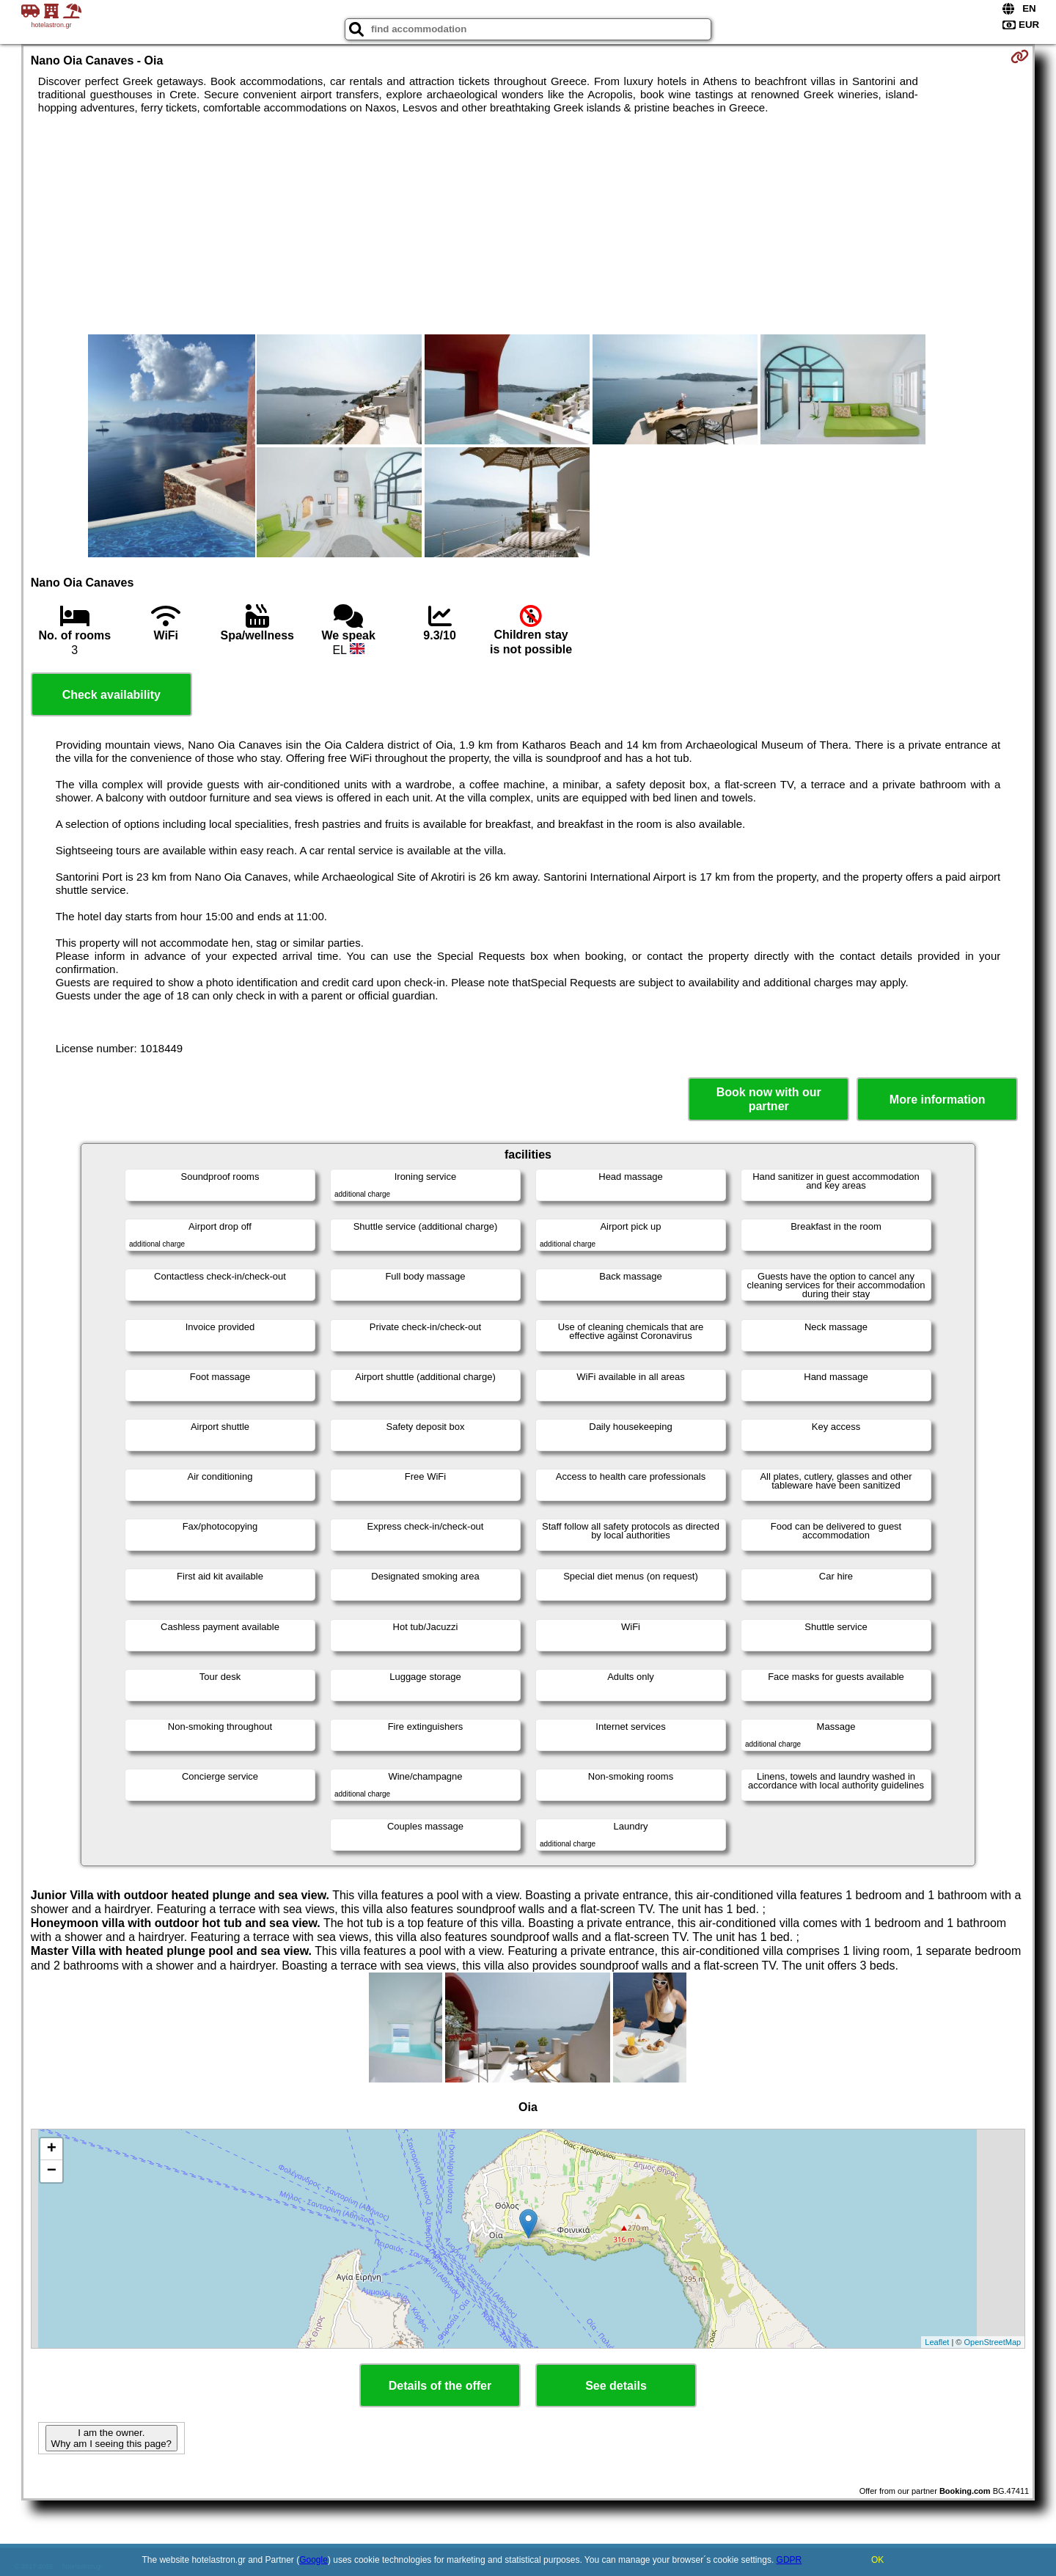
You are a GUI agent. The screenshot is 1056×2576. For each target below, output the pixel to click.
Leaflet (937, 2342)
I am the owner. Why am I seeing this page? (111, 2438)
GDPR (789, 2560)
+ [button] (51, 2149)
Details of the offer (440, 2385)
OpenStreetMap (993, 2342)
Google (313, 2560)
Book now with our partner (768, 1099)
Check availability (111, 695)
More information (938, 1099)
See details (616, 2385)
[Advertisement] (528, 224)
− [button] (51, 2171)
